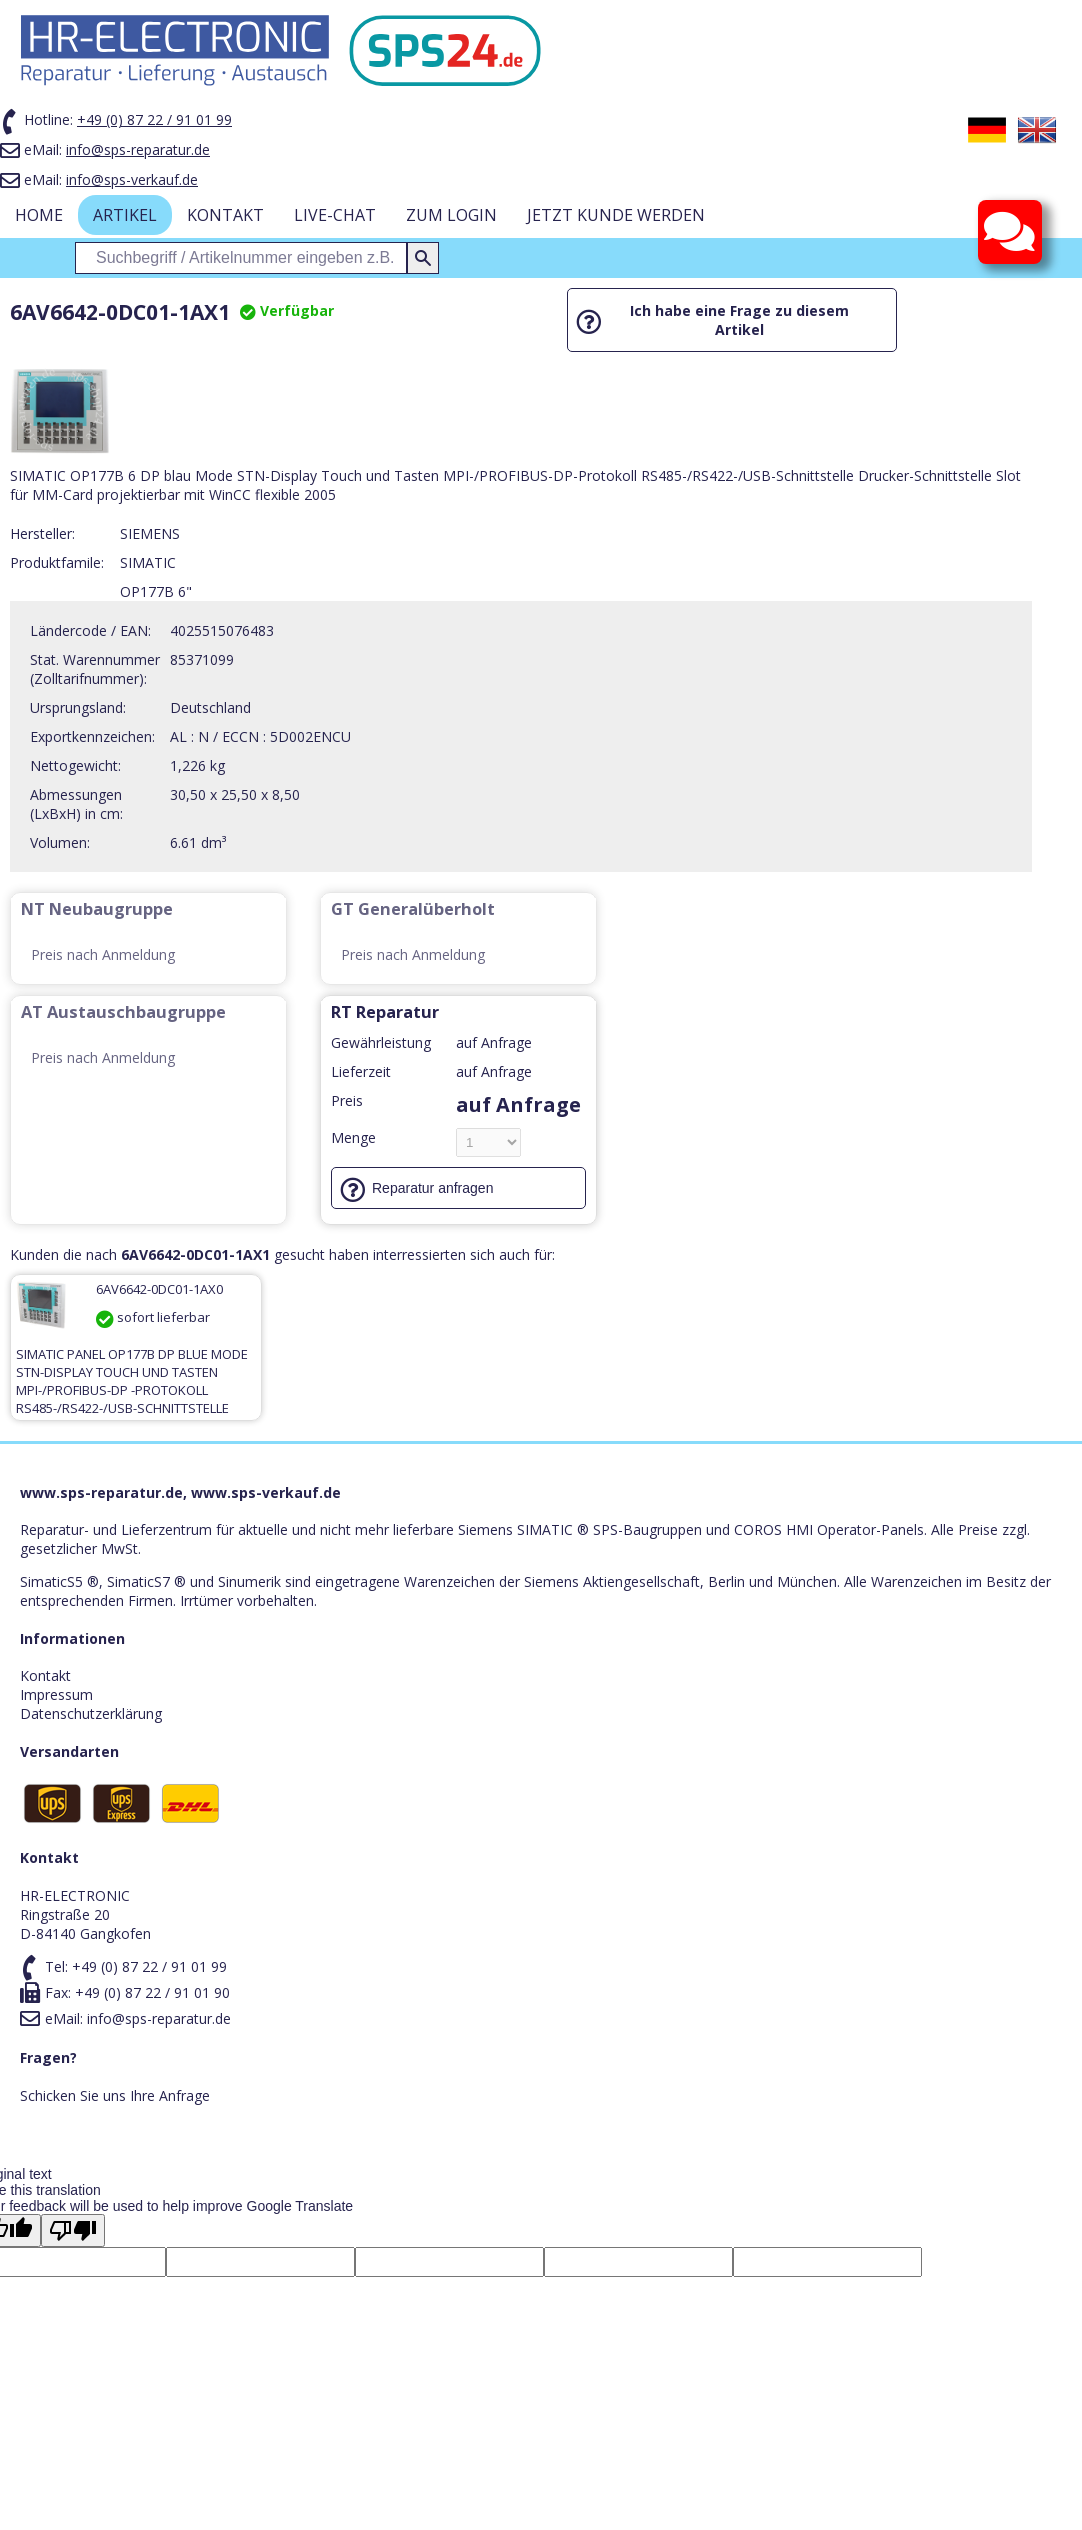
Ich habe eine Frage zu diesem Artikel (739, 320)
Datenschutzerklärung (91, 1713)
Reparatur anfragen (432, 1188)
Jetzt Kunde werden (616, 215)
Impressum (56, 1694)
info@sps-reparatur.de (138, 149)
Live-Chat (335, 215)
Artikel (125, 215)
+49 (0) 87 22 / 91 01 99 (154, 119)
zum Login (451, 215)
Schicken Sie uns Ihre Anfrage (115, 2095)
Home (39, 215)
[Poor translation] (73, 2230)
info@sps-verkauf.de (132, 179)
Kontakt (225, 215)
